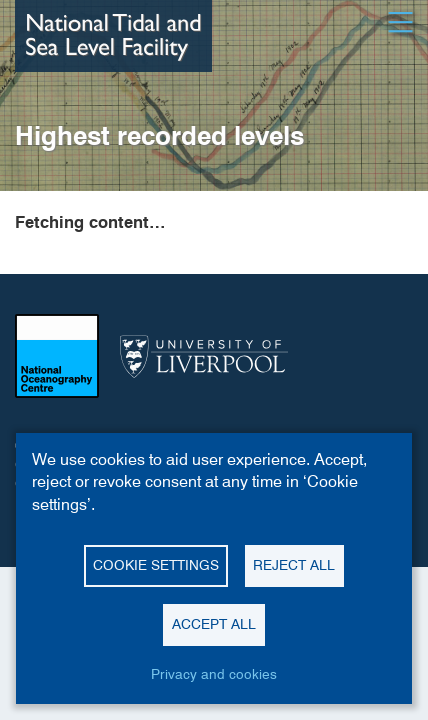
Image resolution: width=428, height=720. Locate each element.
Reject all (294, 565)
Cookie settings (156, 565)
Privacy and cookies (214, 674)
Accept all (214, 624)
